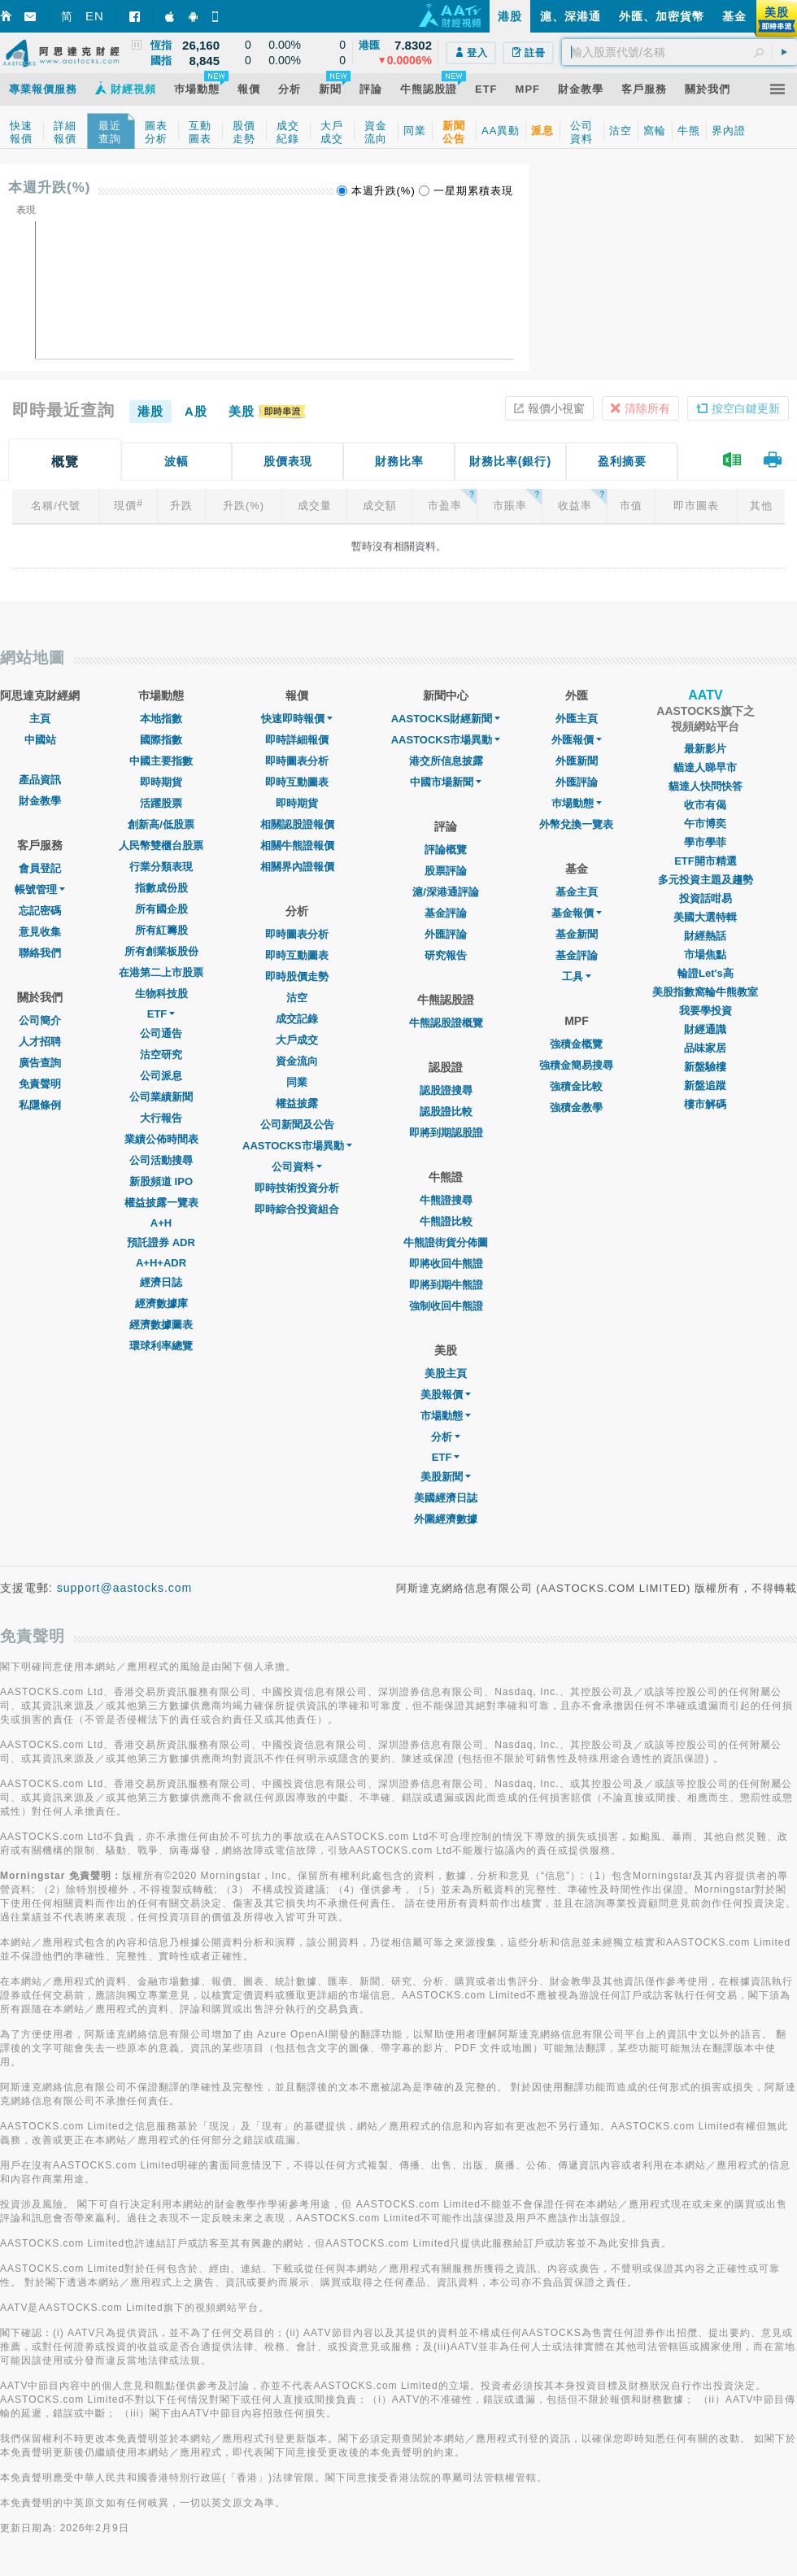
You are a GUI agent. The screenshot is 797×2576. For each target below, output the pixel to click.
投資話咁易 (705, 898)
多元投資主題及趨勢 (705, 880)
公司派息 (161, 1076)
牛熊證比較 (446, 1221)
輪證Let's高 (705, 973)
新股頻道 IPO (161, 1181)
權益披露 (297, 1103)
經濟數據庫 (161, 1303)
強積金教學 (576, 1107)
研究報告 (446, 955)
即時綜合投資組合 (297, 1209)
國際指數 (161, 740)
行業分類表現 (161, 867)
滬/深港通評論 (445, 892)
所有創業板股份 (161, 951)
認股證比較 (446, 1111)
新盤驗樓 (705, 1067)
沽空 (296, 998)
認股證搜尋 (446, 1090)
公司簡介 (40, 1020)
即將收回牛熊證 (446, 1263)
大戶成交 (297, 1040)
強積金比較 (576, 1086)
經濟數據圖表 (161, 1325)
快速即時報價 (297, 719)
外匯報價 (576, 740)
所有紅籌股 (161, 930)
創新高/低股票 (161, 824)
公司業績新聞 (161, 1097)
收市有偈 (705, 805)
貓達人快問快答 (706, 786)
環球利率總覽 (161, 1346)
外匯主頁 (576, 719)
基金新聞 (576, 934)
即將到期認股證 (446, 1133)
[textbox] (679, 52)
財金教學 (40, 801)
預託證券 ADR (161, 1242)
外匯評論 (446, 934)
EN (94, 16)
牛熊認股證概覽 (446, 1023)
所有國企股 (161, 909)
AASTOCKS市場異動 (297, 1146)
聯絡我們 (40, 953)
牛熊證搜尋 (446, 1200)
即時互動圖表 (297, 782)
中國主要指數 (161, 761)
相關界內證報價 (297, 867)
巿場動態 (576, 803)
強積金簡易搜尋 (576, 1065)
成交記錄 (297, 1019)
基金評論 (446, 913)
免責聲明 (40, 1084)
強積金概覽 (576, 1044)
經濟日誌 (161, 1282)
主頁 (39, 719)
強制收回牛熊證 (446, 1306)
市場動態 (445, 1416)
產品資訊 (40, 780)
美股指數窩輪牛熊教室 (705, 992)
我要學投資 (705, 1011)
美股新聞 (445, 1477)
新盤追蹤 (705, 1085)
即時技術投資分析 (297, 1188)
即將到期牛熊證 (446, 1285)
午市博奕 (705, 823)
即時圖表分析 (297, 761)
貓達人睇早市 (705, 767)
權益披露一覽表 (161, 1202)
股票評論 (446, 871)
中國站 (40, 740)
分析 (445, 1437)
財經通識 (705, 1029)
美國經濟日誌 (445, 1498)
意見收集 (40, 932)
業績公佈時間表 (161, 1139)
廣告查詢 (40, 1063)
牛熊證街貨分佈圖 (445, 1242)
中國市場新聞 (445, 782)
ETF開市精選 (705, 861)
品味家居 (705, 1048)
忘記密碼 (40, 910)
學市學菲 (705, 842)
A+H (161, 1223)
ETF (161, 1014)
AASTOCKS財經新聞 (446, 719)
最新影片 (705, 749)
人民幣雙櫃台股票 (161, 845)
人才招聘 (40, 1041)
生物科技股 (161, 993)
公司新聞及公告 (297, 1124)
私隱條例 (40, 1105)
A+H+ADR (161, 1263)
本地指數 (161, 719)
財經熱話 (705, 936)
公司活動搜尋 (161, 1160)
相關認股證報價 (297, 824)
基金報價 (576, 913)
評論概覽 (446, 849)
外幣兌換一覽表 (576, 824)
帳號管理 (40, 889)
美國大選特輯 (705, 917)
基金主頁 (576, 892)
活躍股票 (161, 803)
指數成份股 (161, 888)
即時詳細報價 (297, 740)
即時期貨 (161, 782)
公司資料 (297, 1167)
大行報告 (161, 1118)
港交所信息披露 (446, 761)
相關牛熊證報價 (297, 845)
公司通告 (161, 1033)
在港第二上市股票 (161, 972)
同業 (296, 1082)
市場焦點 (705, 954)
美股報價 (445, 1394)
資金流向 (297, 1061)
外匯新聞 (576, 761)
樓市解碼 (705, 1104)
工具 (576, 976)
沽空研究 (161, 1054)
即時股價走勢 (297, 976)
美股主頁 (446, 1373)
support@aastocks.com (125, 1587)
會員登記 (40, 868)
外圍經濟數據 (445, 1519)
